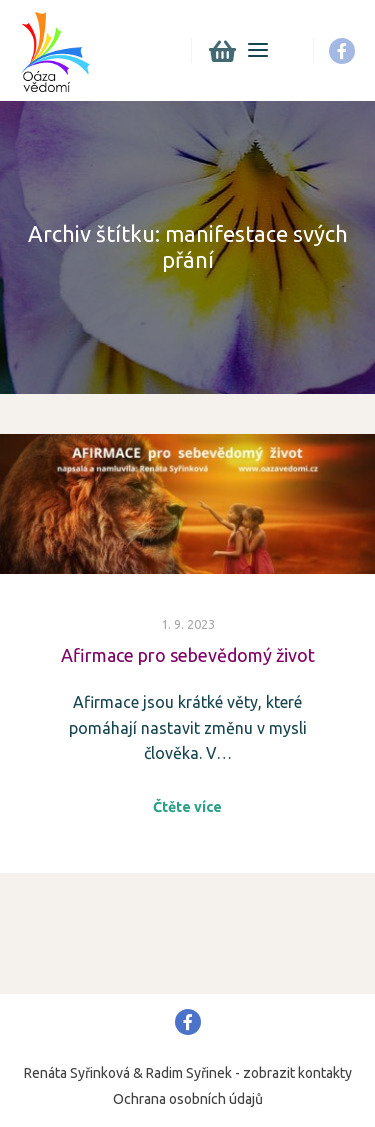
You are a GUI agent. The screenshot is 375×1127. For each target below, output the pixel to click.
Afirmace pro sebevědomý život (188, 655)
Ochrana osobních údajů (188, 1099)
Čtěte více (187, 807)
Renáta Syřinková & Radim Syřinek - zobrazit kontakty (188, 1073)
